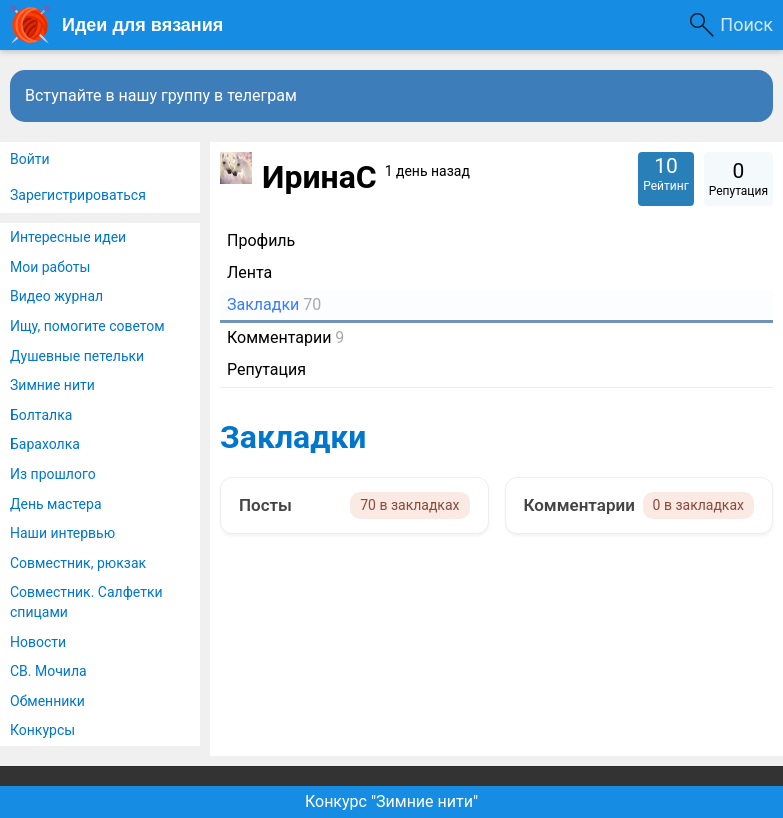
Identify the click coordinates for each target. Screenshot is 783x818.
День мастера (56, 504)
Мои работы (50, 267)
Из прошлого (53, 474)
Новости (38, 642)
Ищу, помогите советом (87, 326)
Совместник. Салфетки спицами (86, 602)
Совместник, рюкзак (78, 563)
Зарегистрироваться (78, 195)
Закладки (293, 437)
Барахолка (45, 444)
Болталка (41, 415)
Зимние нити (52, 385)
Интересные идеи (68, 237)
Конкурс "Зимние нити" (391, 801)
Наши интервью (62, 533)
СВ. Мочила (48, 671)
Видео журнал (56, 296)
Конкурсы (42, 730)
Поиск (746, 24)
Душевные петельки (77, 356)
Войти (30, 159)
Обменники (47, 701)
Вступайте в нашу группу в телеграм (161, 95)
